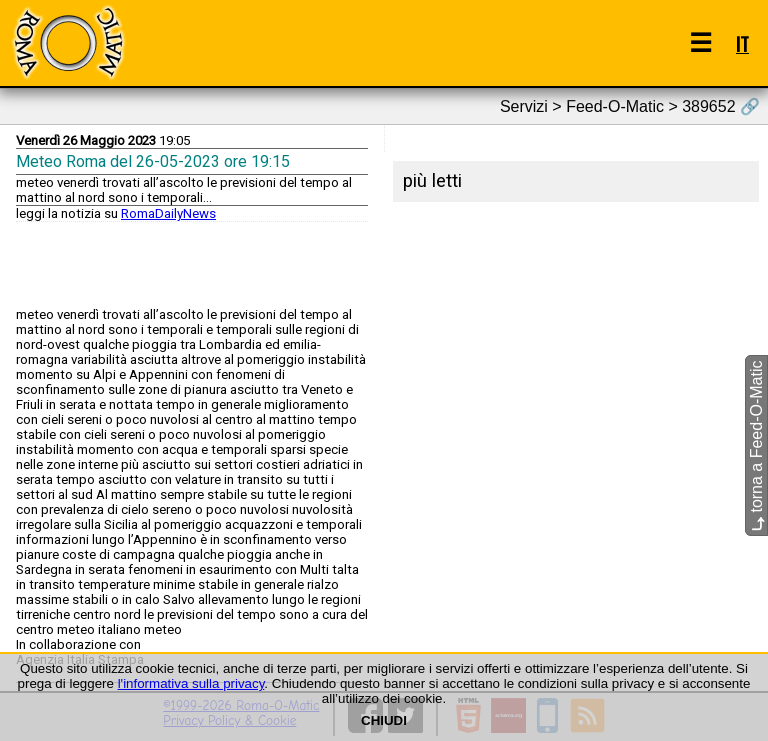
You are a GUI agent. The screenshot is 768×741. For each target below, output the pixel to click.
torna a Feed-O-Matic (756, 445)
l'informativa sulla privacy (191, 683)
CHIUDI (384, 720)
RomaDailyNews (168, 213)
